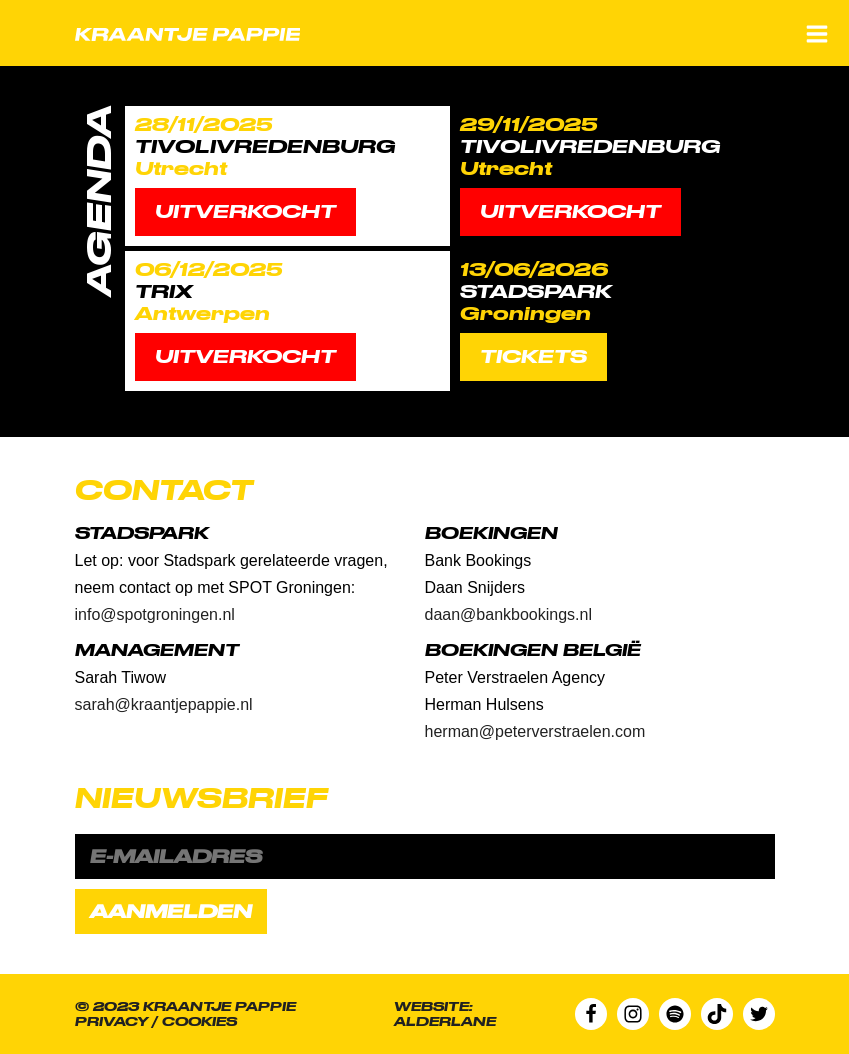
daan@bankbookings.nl (508, 614)
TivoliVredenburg (265, 146)
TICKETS (533, 356)
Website (431, 1006)
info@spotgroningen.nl (155, 614)
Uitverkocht (245, 211)
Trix (164, 291)
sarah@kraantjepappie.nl (164, 704)
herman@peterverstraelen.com (535, 731)
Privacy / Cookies (156, 1021)
